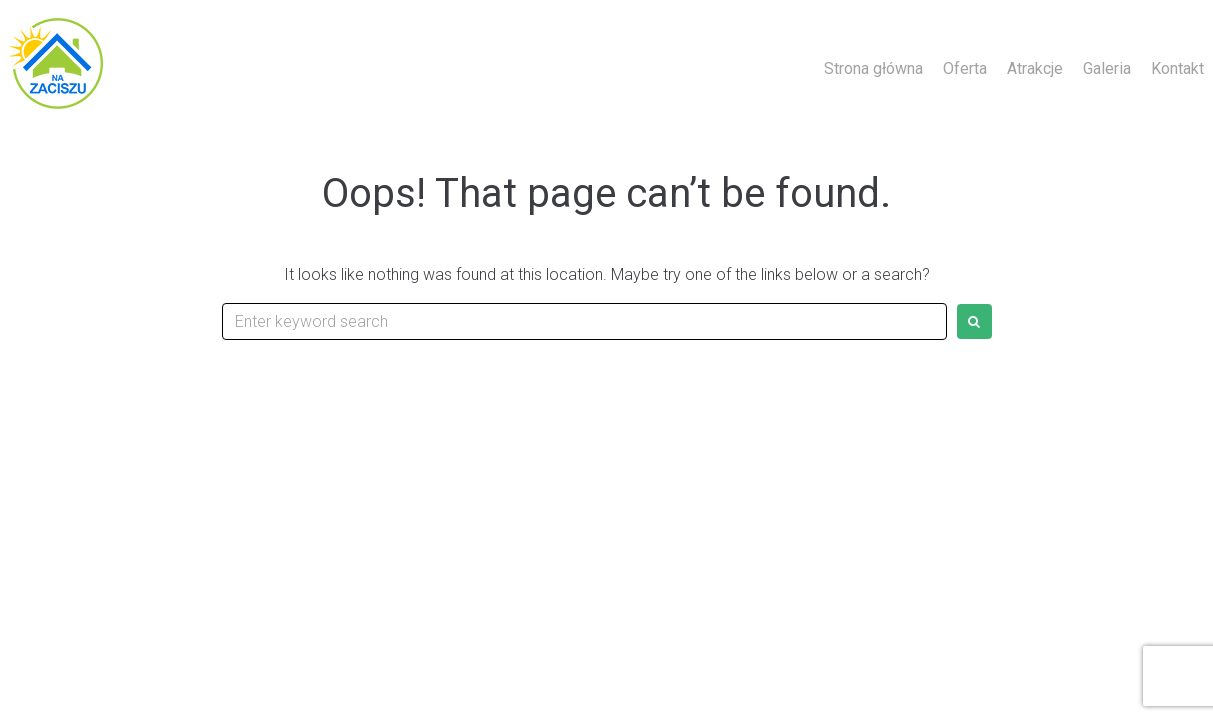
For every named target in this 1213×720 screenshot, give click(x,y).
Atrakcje (1035, 68)
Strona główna (873, 68)
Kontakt (1177, 68)
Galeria (1107, 68)
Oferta (965, 68)
